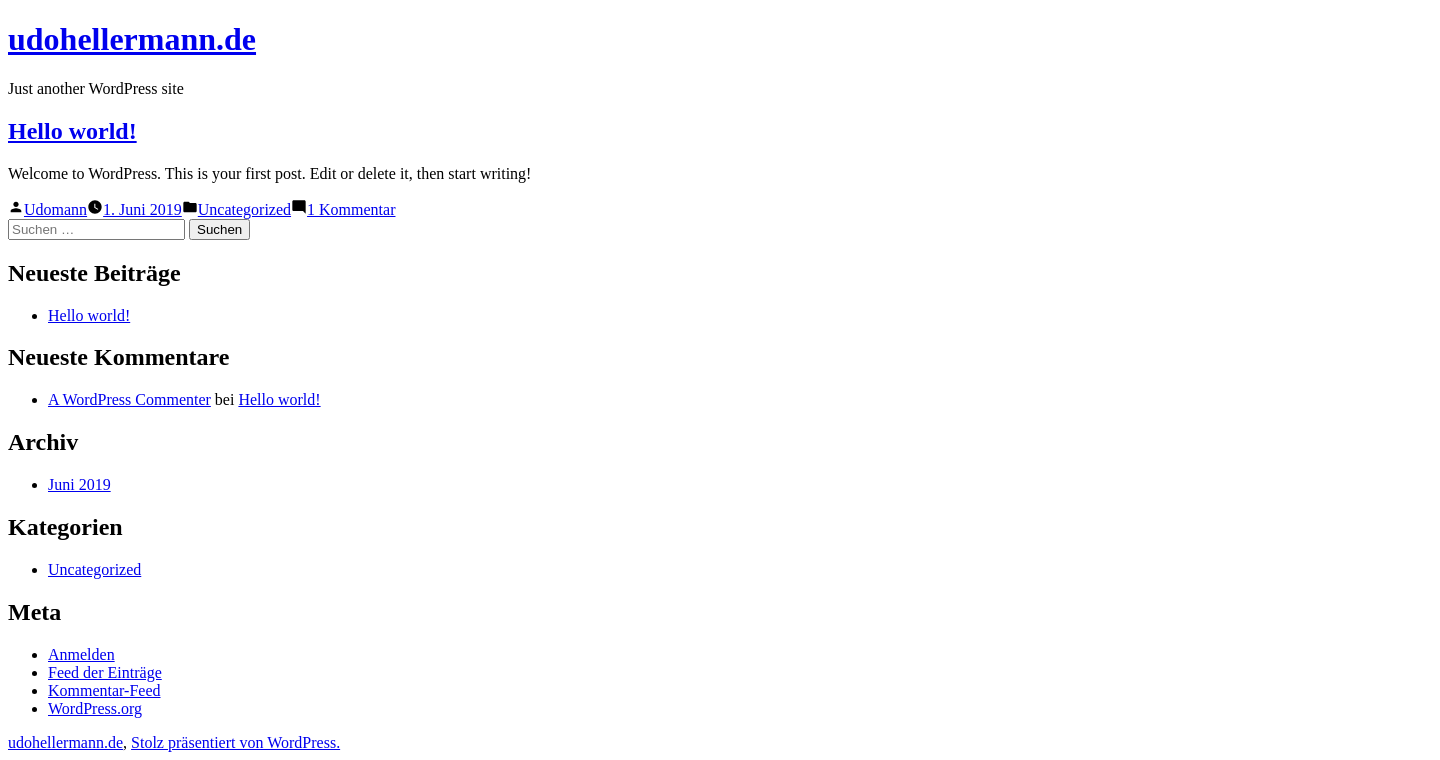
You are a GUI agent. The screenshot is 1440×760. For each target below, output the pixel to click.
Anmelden (81, 654)
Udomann (55, 209)
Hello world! (72, 131)
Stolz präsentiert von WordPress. (235, 742)
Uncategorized (244, 209)
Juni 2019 (79, 484)
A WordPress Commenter (129, 399)
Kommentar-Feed (104, 690)
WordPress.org (95, 708)
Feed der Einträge (105, 672)
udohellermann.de (132, 39)
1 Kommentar (351, 209)
